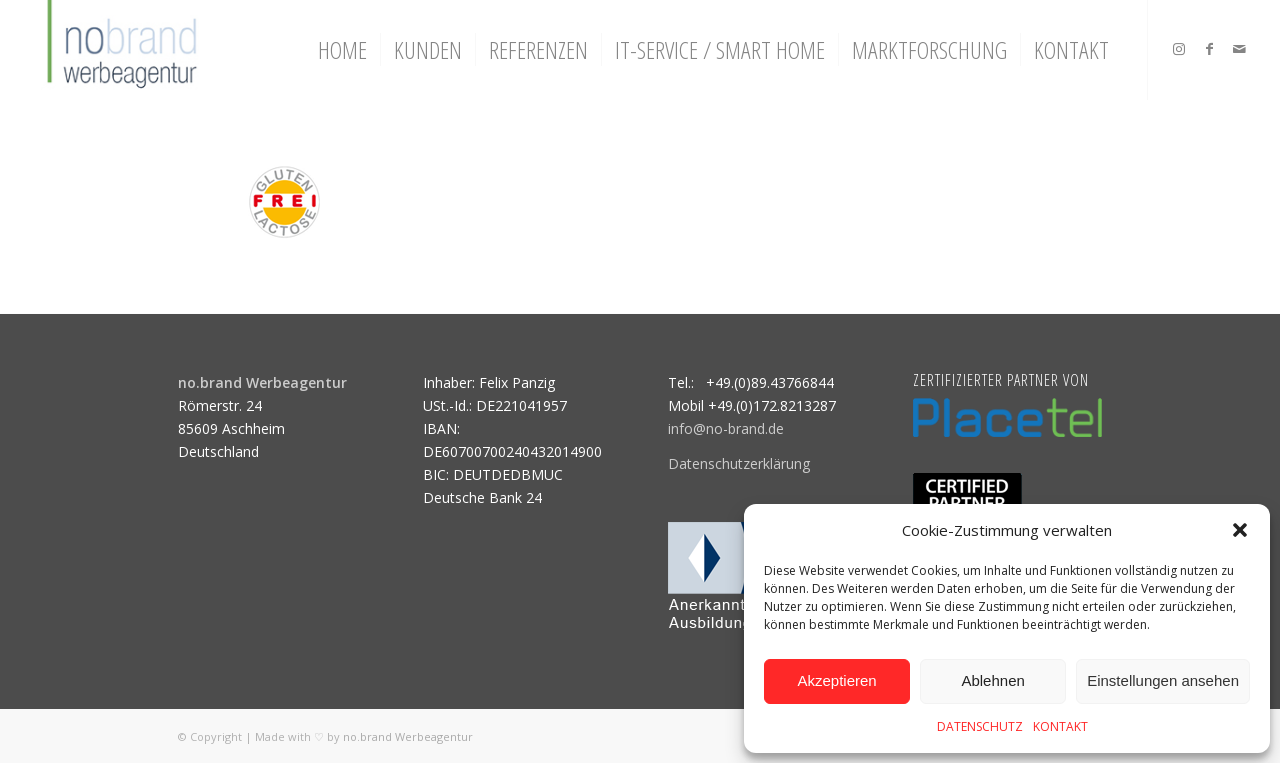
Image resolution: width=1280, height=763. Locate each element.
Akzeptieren (836, 680)
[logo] (119, 50)
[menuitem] (342, 50)
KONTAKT (1060, 726)
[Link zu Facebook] (1209, 49)
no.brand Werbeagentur (408, 736)
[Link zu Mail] (1239, 49)
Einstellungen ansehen (1163, 680)
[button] (1240, 530)
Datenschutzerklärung (739, 463)
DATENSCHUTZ (980, 726)
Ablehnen (992, 680)
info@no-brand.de (726, 428)
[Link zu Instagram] (1179, 49)
